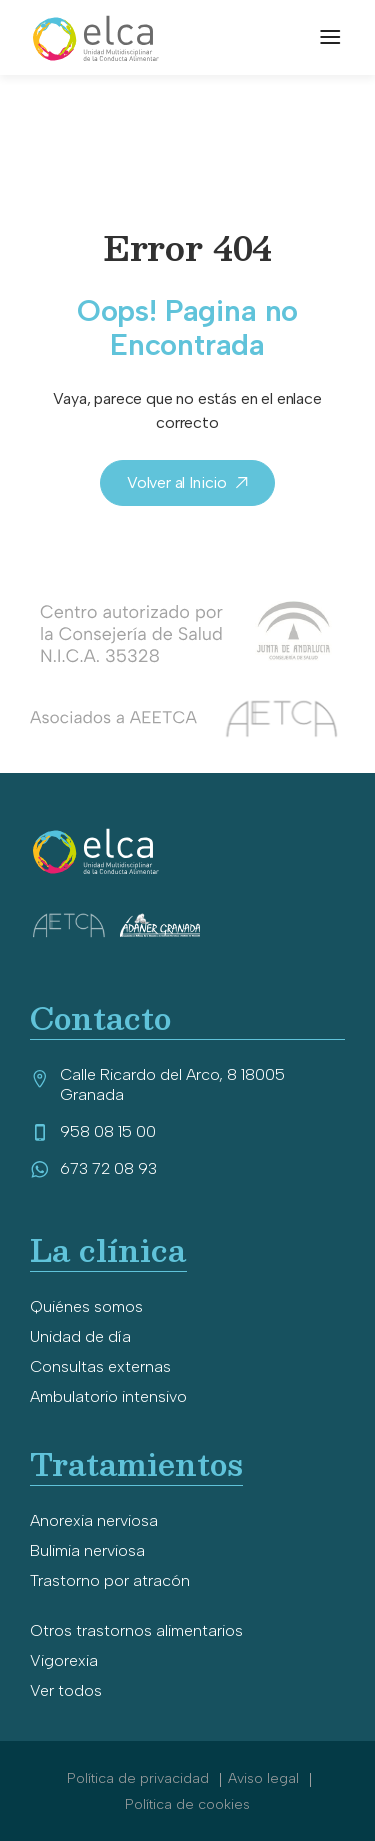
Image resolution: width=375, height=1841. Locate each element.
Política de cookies (187, 1804)
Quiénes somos (86, 1306)
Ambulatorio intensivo (108, 1396)
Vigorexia (64, 1660)
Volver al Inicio (177, 482)
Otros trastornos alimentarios (136, 1630)
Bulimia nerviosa (87, 1550)
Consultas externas (100, 1366)
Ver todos (66, 1690)
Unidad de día (80, 1336)
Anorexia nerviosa (94, 1520)
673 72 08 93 (93, 1168)
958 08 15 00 (93, 1131)
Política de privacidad (140, 1778)
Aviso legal (265, 1778)
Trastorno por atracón (110, 1580)
